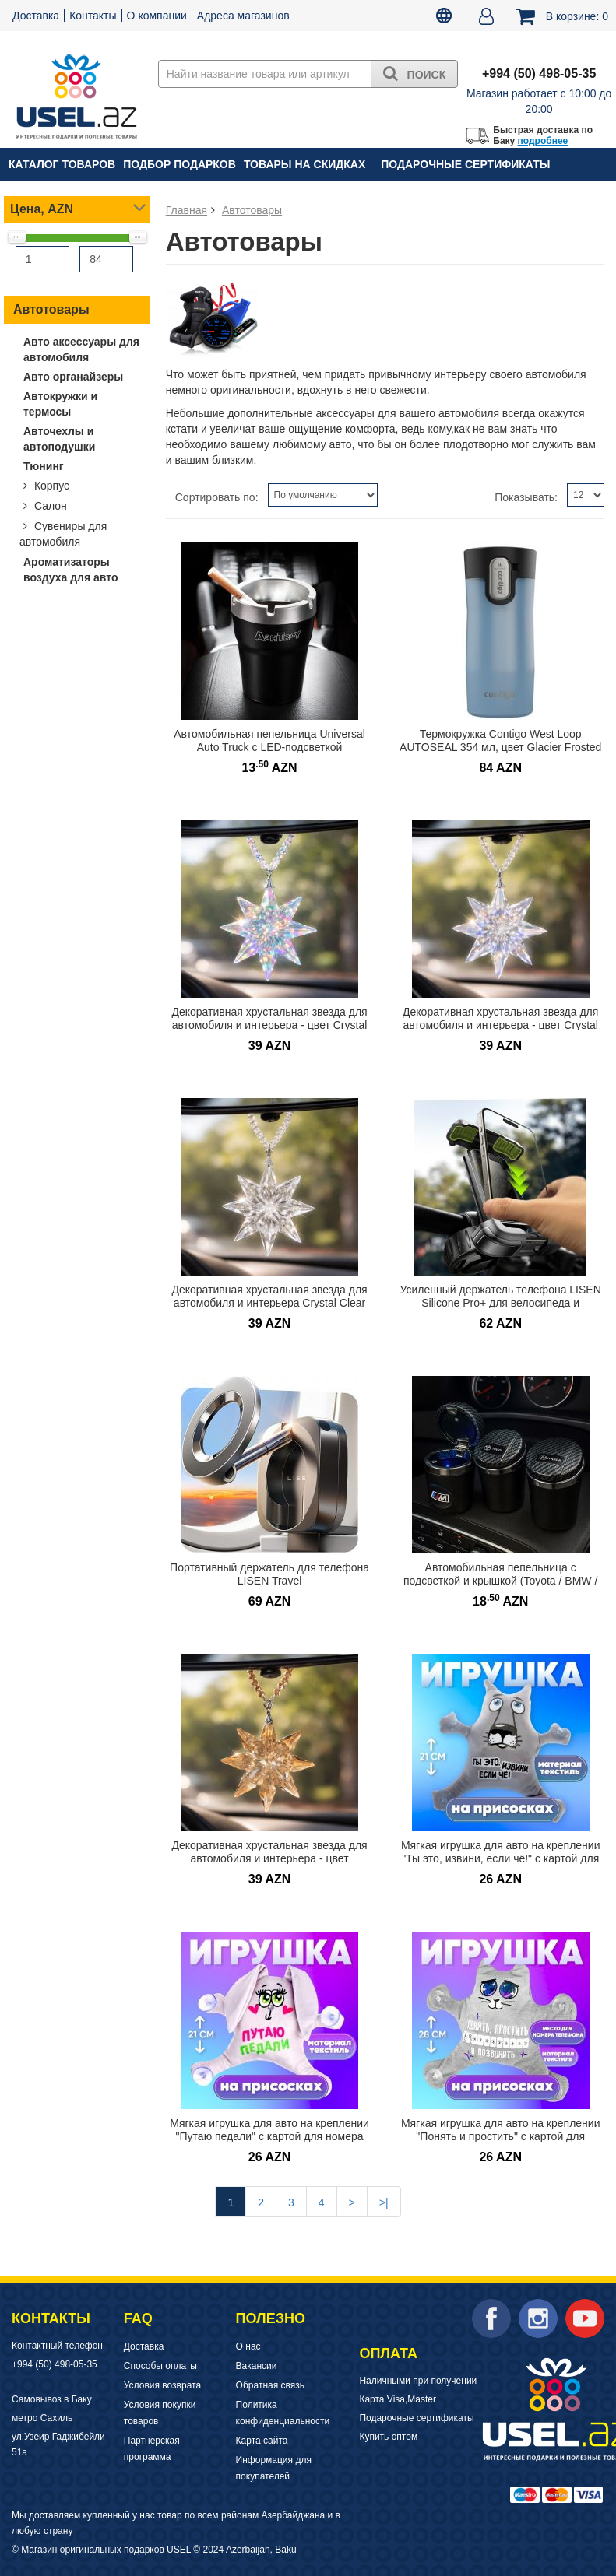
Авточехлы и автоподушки (59, 439)
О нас (248, 2346)
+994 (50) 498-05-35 (54, 2364)
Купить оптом (388, 2436)
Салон (49, 506)
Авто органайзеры (73, 376)
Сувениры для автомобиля (63, 534)
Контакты (92, 15)
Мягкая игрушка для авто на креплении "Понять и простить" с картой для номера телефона (500, 2136)
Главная (186, 210)
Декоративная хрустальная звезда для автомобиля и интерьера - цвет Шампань (269, 1858)
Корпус (50, 485)
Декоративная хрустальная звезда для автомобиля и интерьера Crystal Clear (269, 1296)
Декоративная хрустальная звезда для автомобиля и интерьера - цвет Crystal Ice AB (269, 1024)
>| (384, 2202)
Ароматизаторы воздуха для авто (70, 570)
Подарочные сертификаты (465, 164)
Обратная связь (270, 2385)
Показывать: (526, 497)
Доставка (35, 15)
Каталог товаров (62, 164)
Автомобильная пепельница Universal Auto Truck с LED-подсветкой (269, 740)
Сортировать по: (217, 497)
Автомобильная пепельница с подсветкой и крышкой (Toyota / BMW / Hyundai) (500, 1580)
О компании (157, 15)
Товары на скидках (304, 164)
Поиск (414, 73)
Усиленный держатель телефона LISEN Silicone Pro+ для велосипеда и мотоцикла (500, 1302)
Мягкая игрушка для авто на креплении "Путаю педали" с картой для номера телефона (269, 2136)
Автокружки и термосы (60, 404)
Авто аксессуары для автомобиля (81, 349)
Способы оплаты (160, 2365)
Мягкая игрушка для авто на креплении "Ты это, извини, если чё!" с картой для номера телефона (500, 1858)
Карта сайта (262, 2440)
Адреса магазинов (243, 15)
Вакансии (256, 2365)
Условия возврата (162, 2385)
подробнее (543, 140)
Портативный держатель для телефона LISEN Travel (269, 1574)
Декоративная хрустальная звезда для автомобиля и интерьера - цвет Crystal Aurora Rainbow (500, 1024)
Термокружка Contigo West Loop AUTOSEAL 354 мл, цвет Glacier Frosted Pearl (500, 747)
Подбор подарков (179, 164)
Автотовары (51, 309)
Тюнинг (43, 466)
